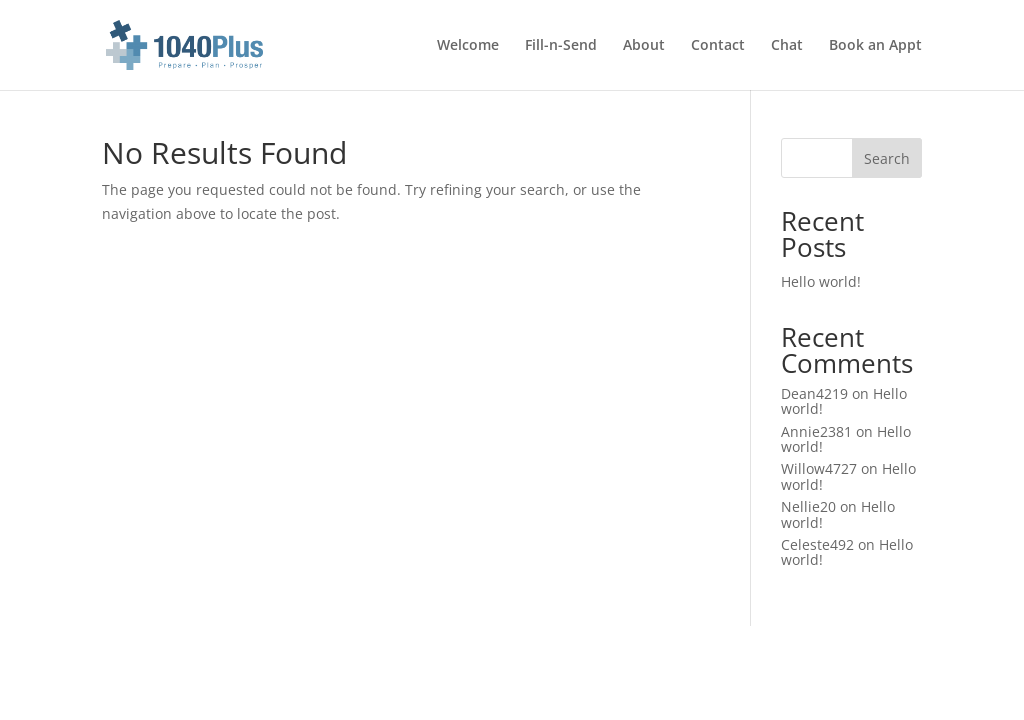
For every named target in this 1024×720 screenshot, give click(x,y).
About (644, 46)
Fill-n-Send (561, 46)
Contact (718, 46)
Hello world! (821, 281)
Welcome (468, 46)
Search (887, 158)
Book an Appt (875, 46)
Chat (787, 46)
